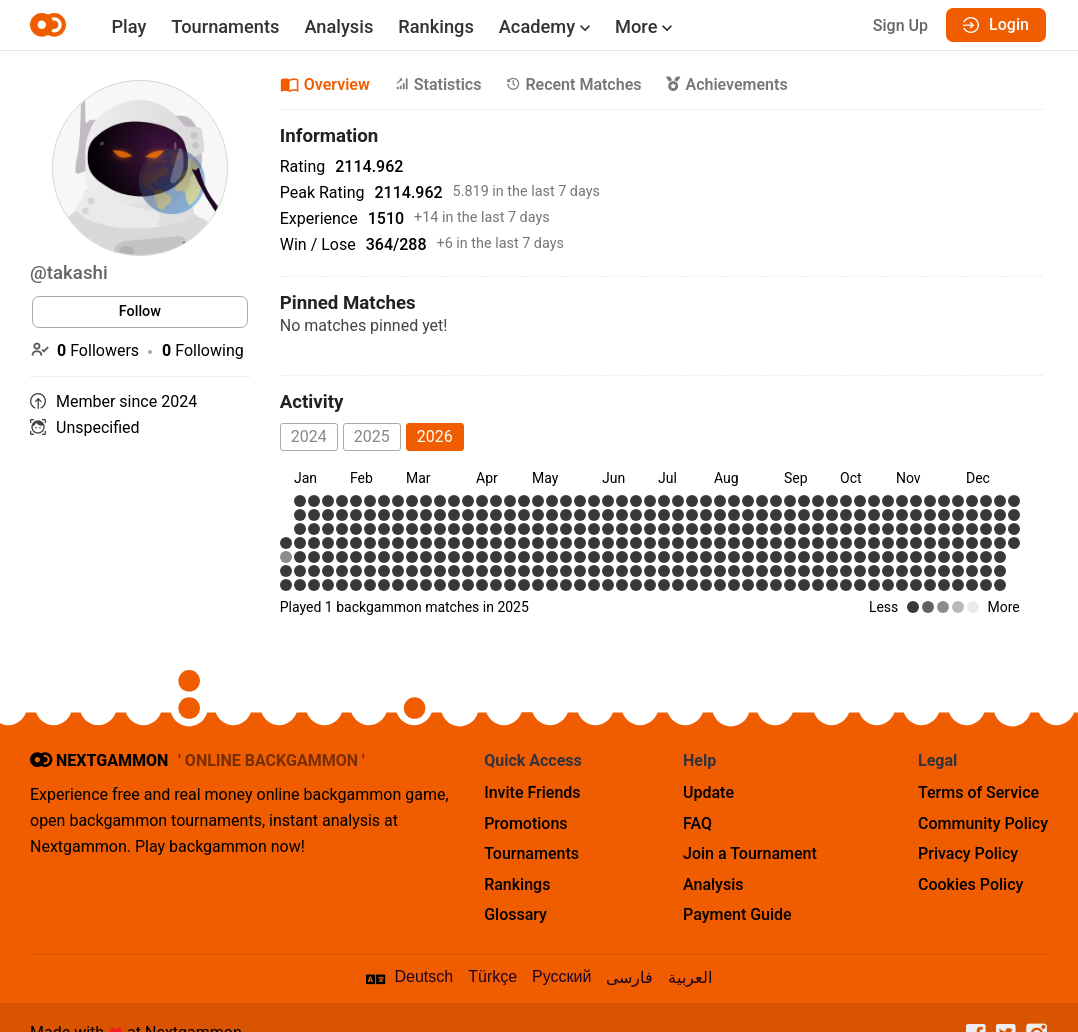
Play (128, 26)
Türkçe (492, 976)
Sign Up (900, 25)
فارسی (629, 977)
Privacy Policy (968, 853)
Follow (140, 311)
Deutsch (424, 976)
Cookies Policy (970, 884)
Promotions (525, 823)
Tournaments (225, 26)
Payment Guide (737, 914)
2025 (372, 436)
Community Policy (983, 823)
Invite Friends (532, 792)
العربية (690, 977)
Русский (561, 976)
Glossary (515, 914)
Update (708, 792)
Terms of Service (978, 792)
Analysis (338, 26)
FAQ (697, 823)
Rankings (435, 26)
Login (996, 24)
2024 (309, 436)
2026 (435, 436)
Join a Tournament (750, 853)
